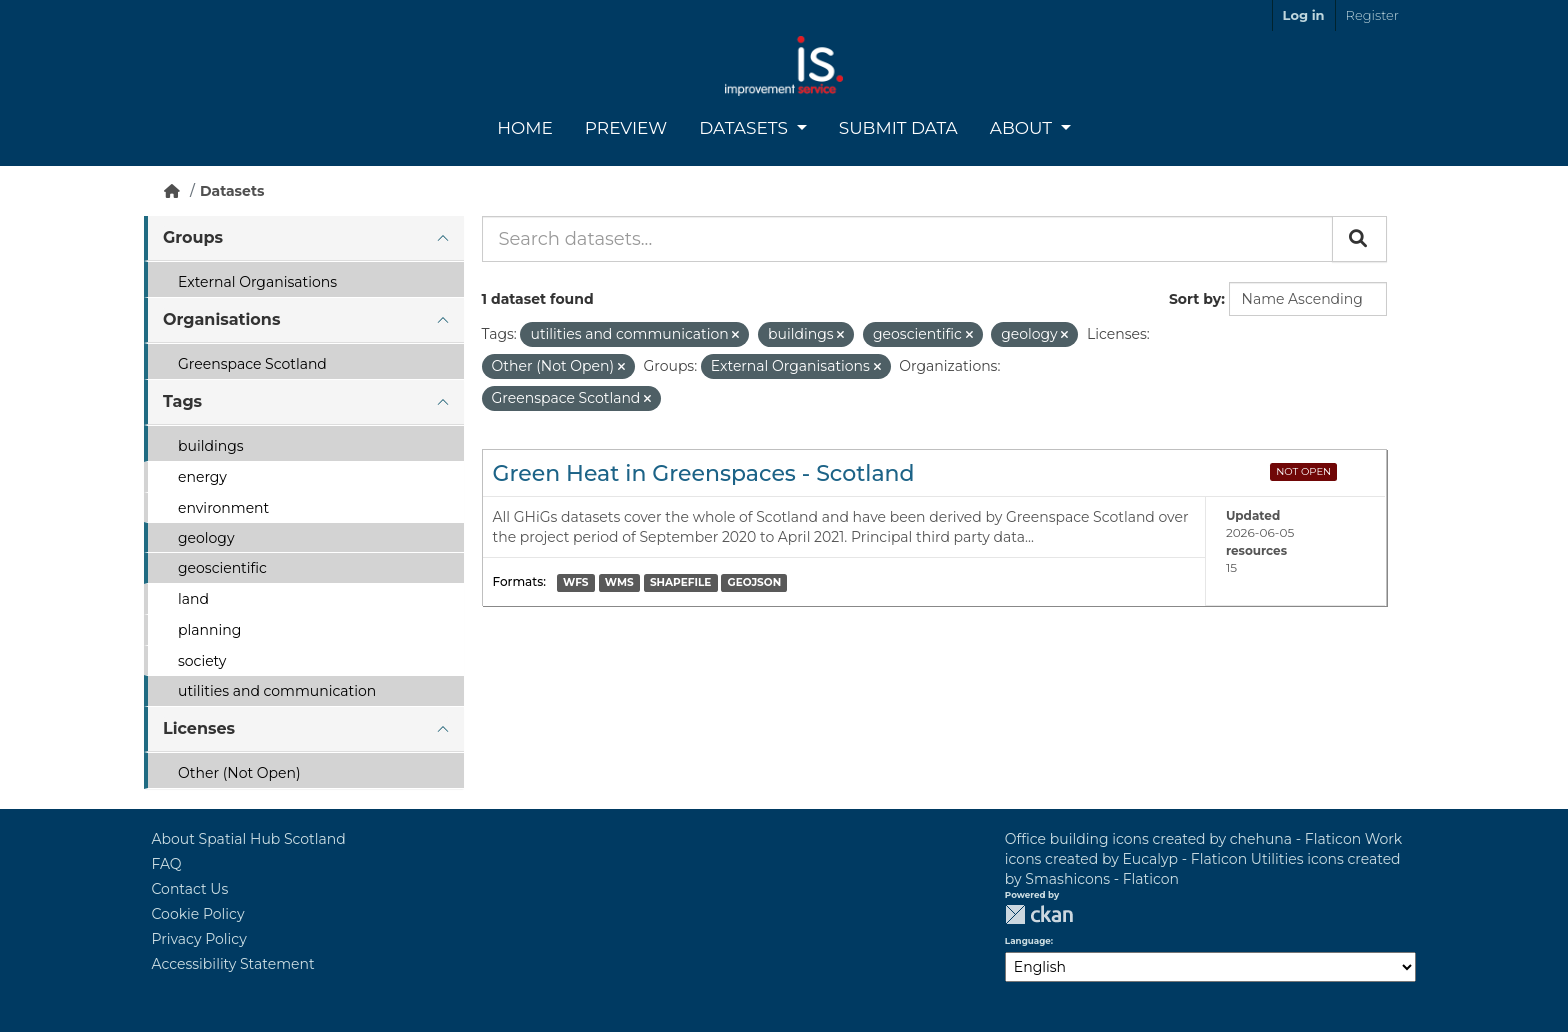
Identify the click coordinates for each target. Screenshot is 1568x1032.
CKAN (1039, 914)
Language (1028, 941)
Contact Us (190, 889)
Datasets (745, 128)
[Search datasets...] (907, 239)
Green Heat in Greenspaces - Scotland (704, 473)
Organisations (221, 319)
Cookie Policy (198, 914)
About (1023, 128)
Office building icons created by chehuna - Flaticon (1183, 839)
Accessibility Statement (233, 964)
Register (1372, 15)
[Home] (172, 191)
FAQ (167, 864)
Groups (193, 237)
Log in (1304, 15)
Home (525, 128)
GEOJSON (755, 582)
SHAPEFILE (680, 582)
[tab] (304, 238)
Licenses (199, 728)
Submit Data (898, 128)
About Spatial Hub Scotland (249, 839)
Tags (182, 401)
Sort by (1195, 299)
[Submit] (1359, 239)
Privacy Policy (199, 939)
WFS (575, 582)
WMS (619, 582)
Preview (626, 128)
